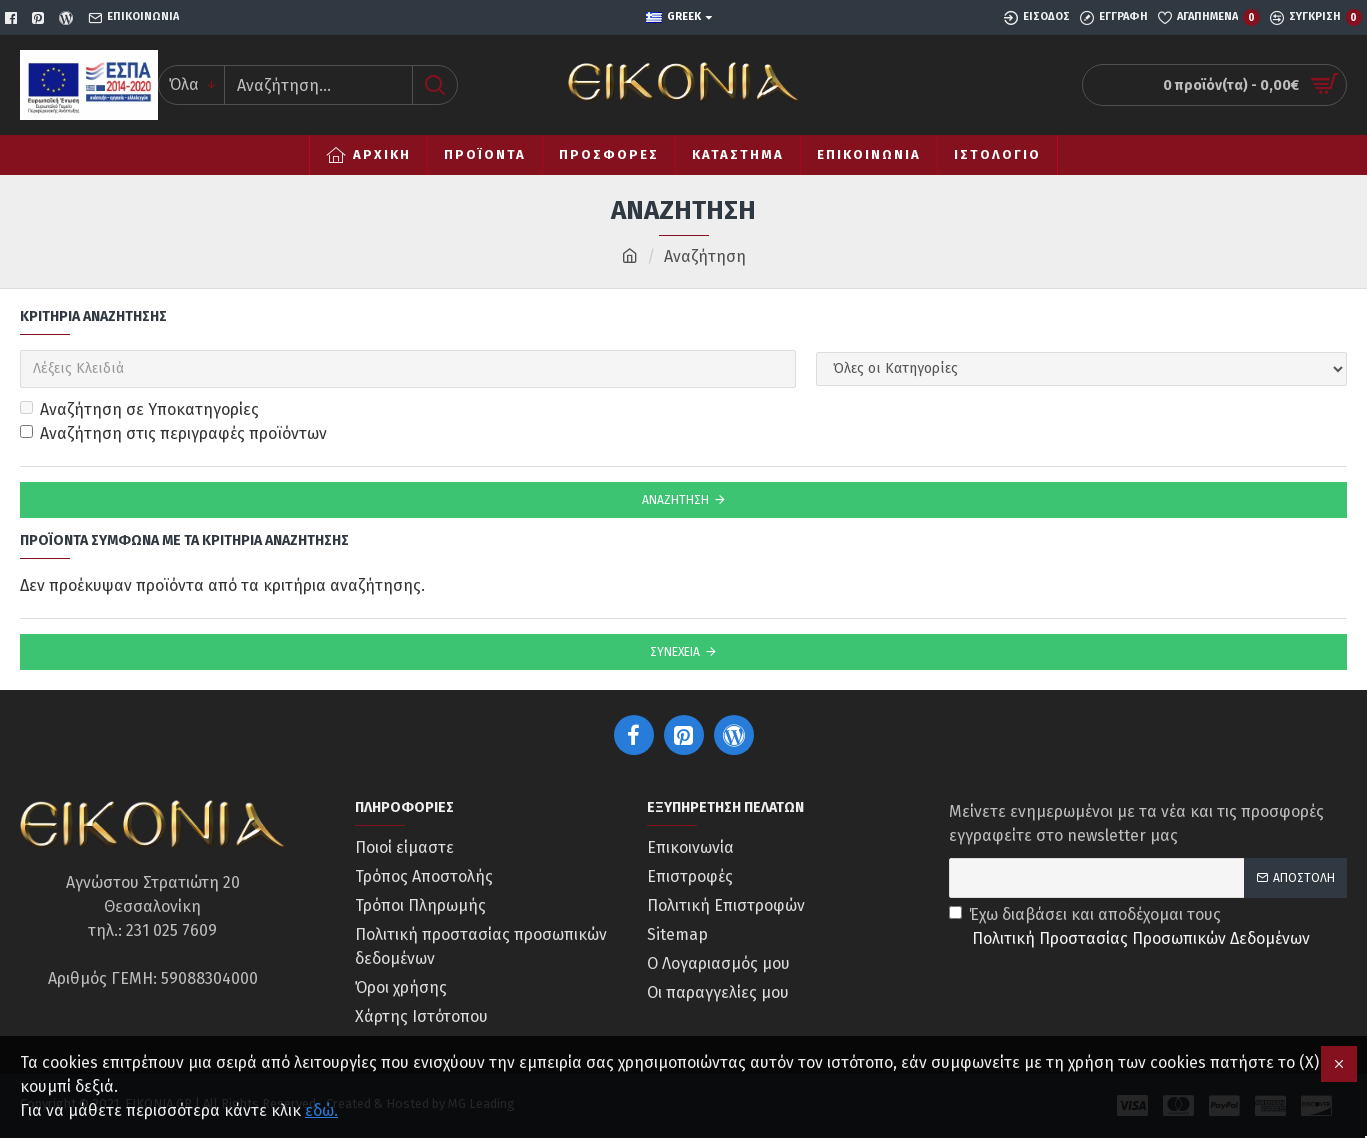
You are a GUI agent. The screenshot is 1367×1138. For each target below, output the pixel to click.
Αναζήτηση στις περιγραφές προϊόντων (173, 433)
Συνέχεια (675, 652)
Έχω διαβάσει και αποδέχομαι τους (1131, 928)
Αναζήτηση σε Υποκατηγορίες (139, 409)
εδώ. (321, 1110)
